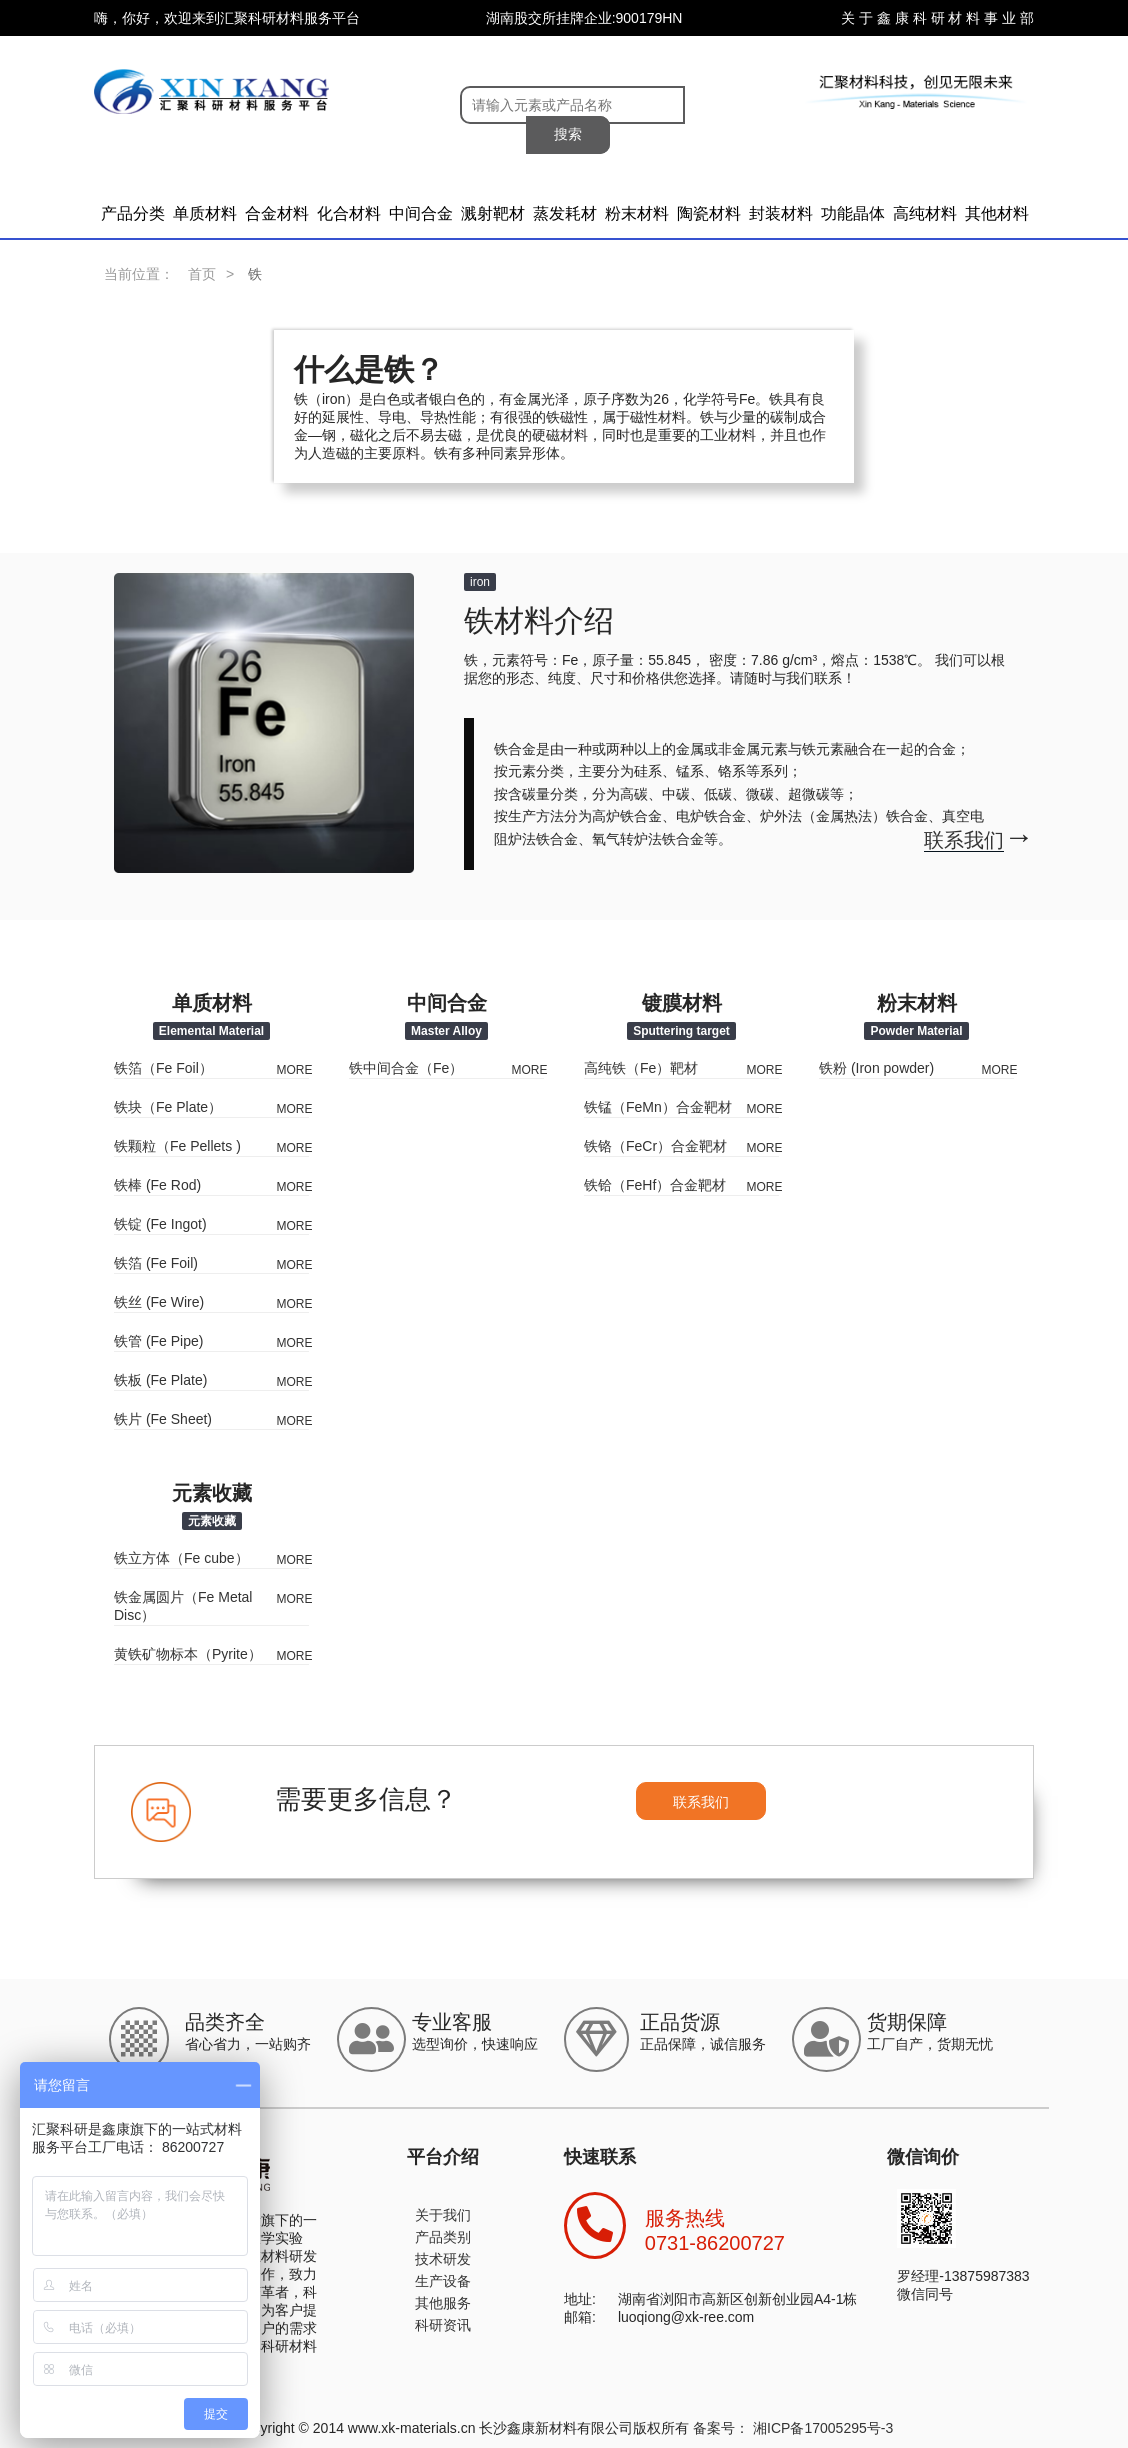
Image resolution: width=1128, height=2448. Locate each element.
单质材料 (205, 213)
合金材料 (277, 213)
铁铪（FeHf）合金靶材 (655, 1185)
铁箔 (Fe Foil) (156, 1263)
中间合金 (421, 213)
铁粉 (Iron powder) (876, 1068)
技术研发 (443, 2259)
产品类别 (443, 2237)
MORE (295, 1070)
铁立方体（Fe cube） (181, 1558)
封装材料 (781, 213)
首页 (202, 274)
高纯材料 (925, 213)
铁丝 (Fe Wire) (159, 1302)
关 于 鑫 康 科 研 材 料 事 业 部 (937, 18)
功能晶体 (853, 213)
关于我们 (443, 2215)
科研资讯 (443, 2325)
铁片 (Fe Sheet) (163, 1419)
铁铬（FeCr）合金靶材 (655, 1146)
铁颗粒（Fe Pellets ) (177, 1146)
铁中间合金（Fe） (406, 1068)
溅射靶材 (493, 213)
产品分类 (133, 213)
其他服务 (443, 2303)
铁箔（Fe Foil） (163, 1068)
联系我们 (701, 1802)
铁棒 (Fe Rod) (157, 1185)
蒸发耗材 (565, 213)
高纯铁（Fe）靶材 (641, 1068)
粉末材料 (637, 213)
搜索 (568, 134)
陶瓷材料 (709, 213)
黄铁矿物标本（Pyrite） (188, 1654)
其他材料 (997, 213)
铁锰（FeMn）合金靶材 (658, 1107)
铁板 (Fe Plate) (160, 1380)
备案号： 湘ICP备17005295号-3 (793, 2428)
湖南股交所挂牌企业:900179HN (584, 18)
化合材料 (349, 213)
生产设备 (443, 2281)
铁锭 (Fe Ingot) (160, 1224)
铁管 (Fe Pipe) (158, 1341)
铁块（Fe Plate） (168, 1107)
